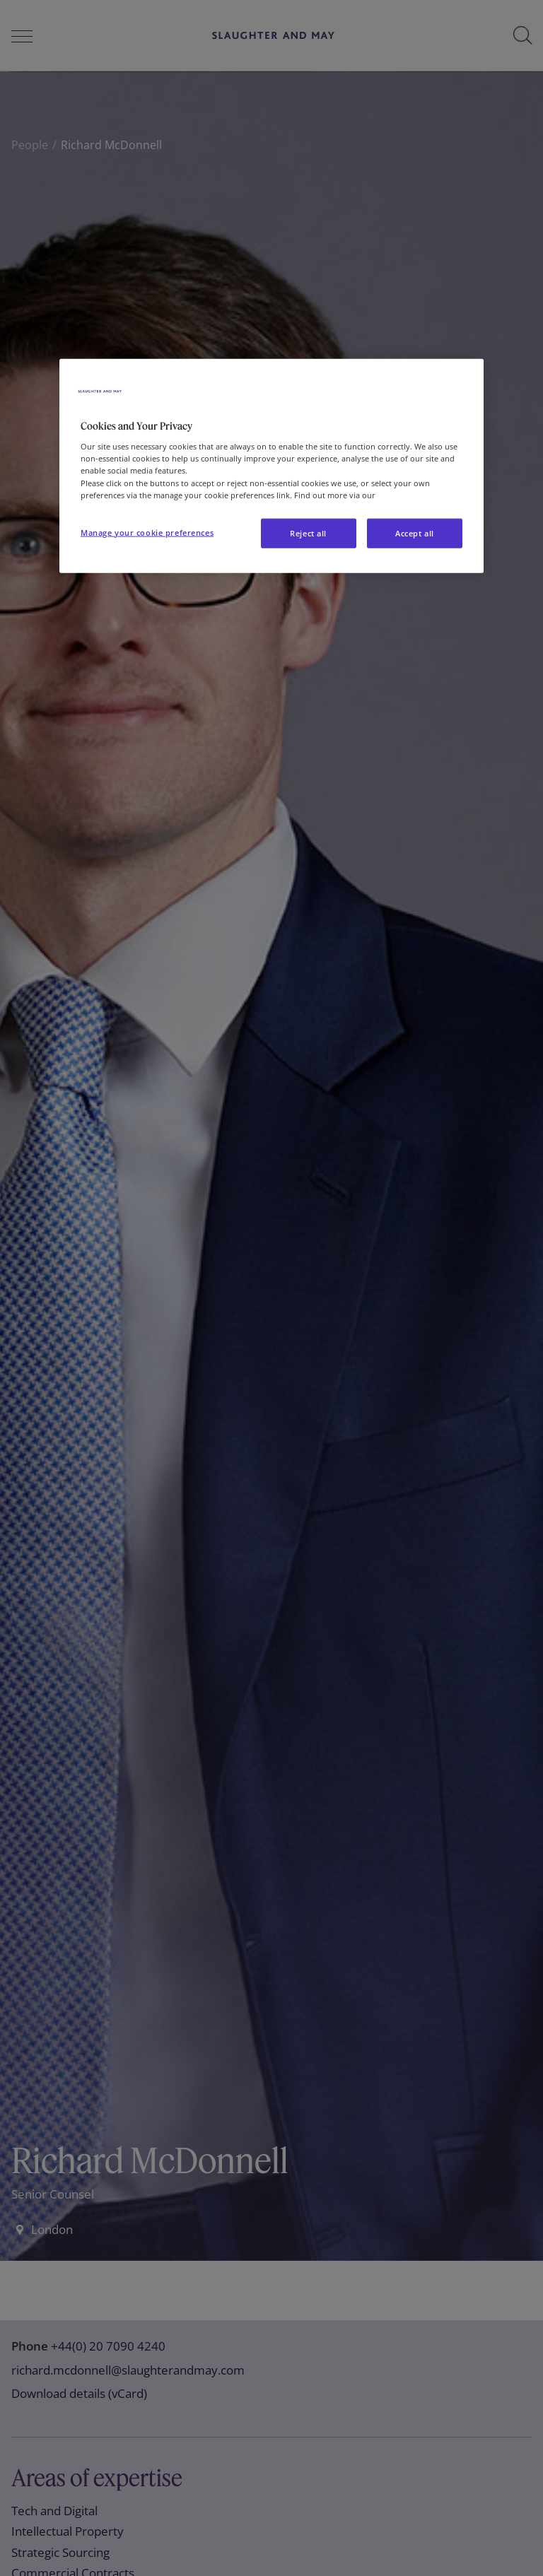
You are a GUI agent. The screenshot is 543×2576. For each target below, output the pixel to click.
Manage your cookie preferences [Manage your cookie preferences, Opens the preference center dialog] (147, 532)
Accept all (414, 532)
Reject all (308, 532)
